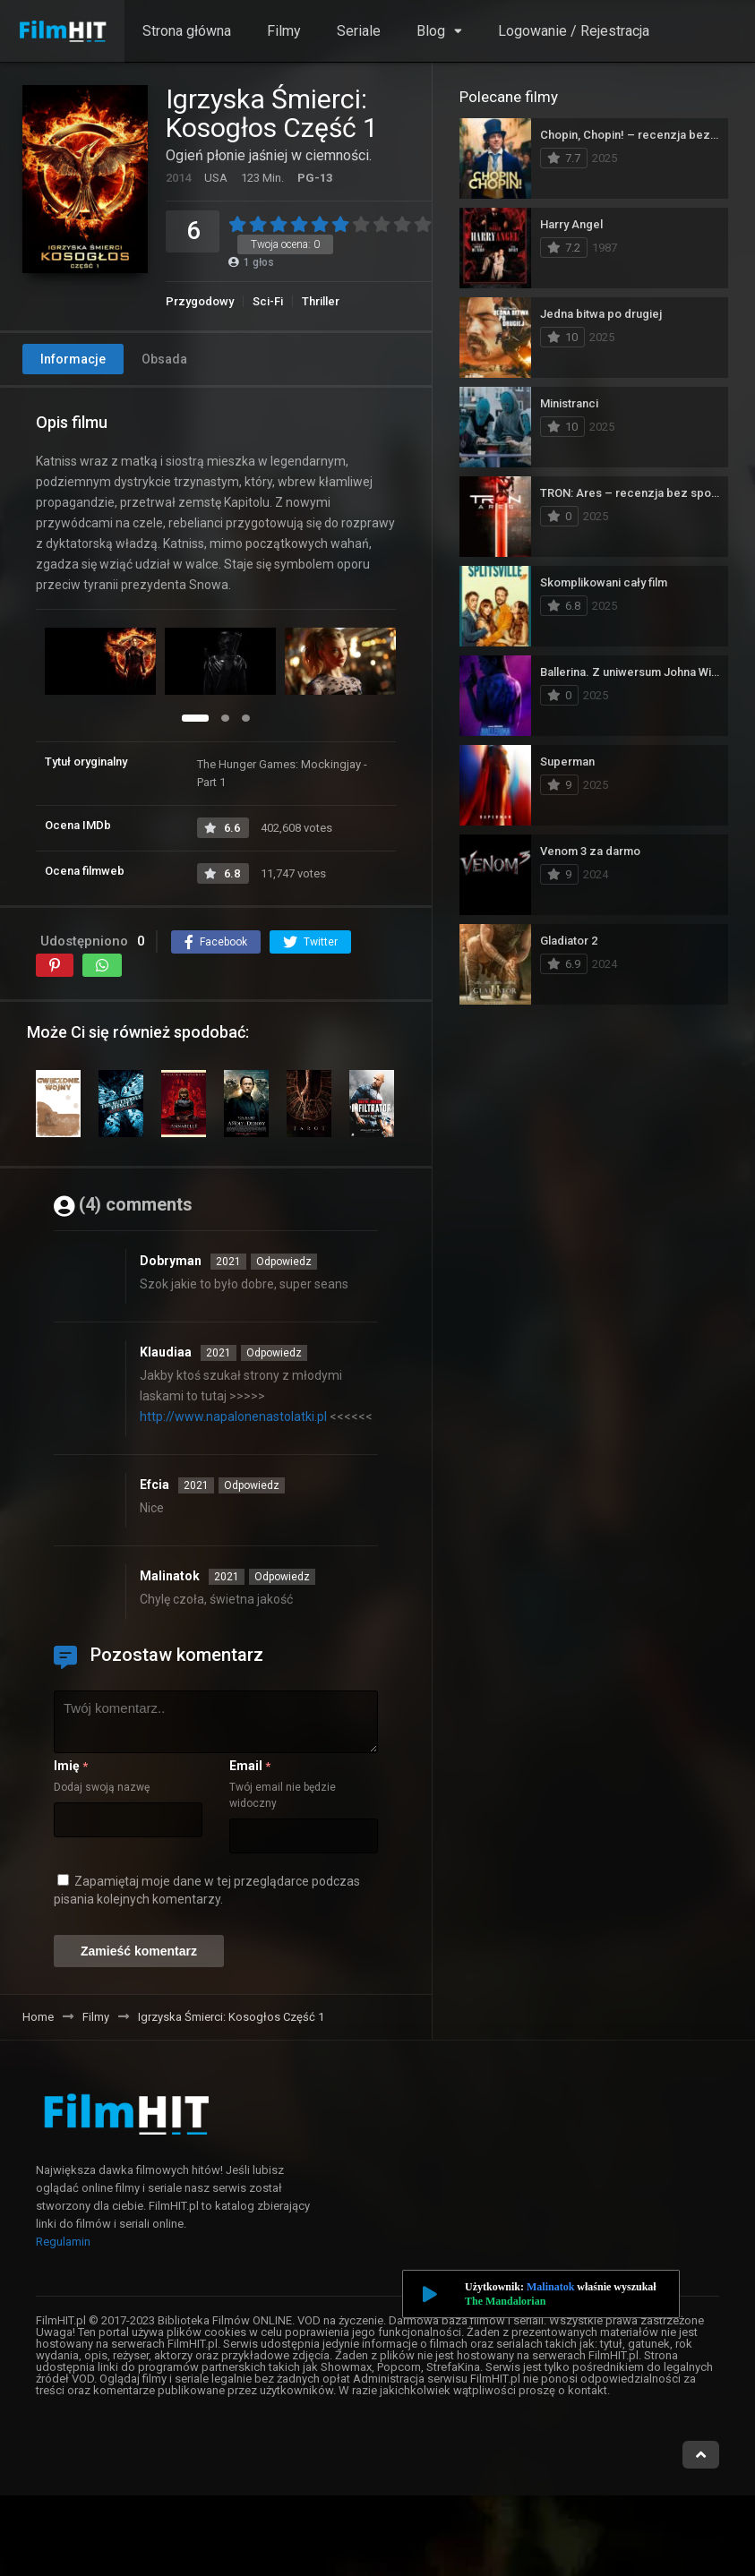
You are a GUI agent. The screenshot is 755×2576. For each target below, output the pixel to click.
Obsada (164, 359)
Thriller (320, 301)
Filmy (284, 30)
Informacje (73, 359)
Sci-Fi (268, 301)
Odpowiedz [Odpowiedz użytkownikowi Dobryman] (284, 1261)
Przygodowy (200, 301)
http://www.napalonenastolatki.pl (233, 1416)
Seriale (359, 30)
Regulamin (63, 2241)
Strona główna (186, 30)
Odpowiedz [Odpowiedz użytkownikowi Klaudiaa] (274, 1353)
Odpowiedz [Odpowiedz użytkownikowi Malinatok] (282, 1576)
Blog (430, 30)
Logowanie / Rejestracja (573, 30)
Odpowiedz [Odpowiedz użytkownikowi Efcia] (251, 1485)
